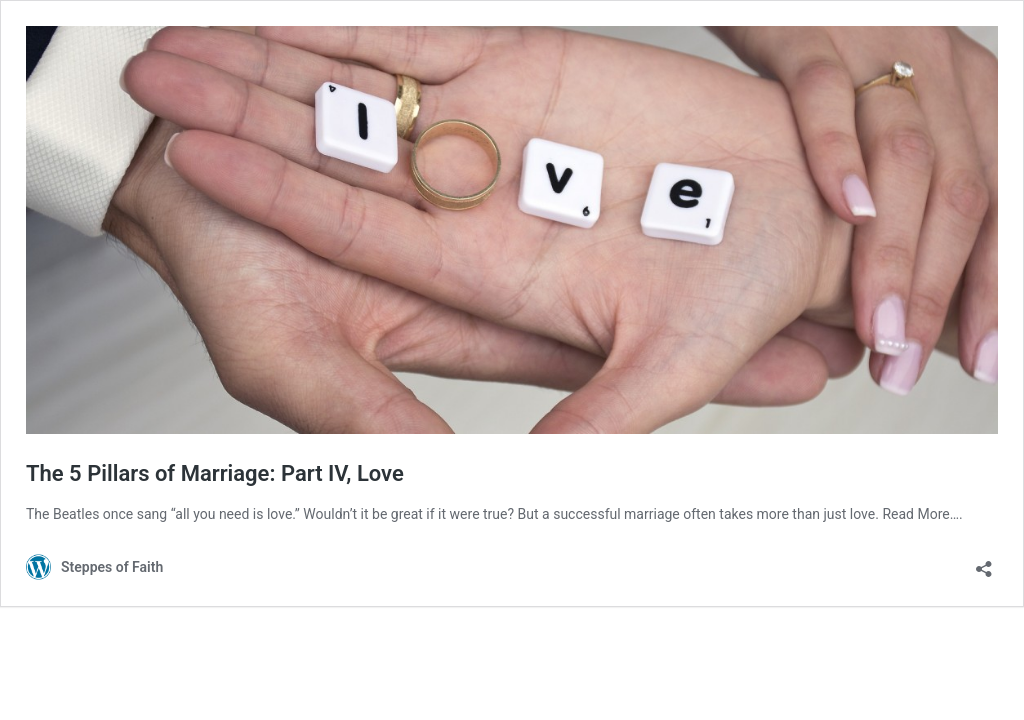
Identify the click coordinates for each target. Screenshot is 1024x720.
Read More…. (922, 514)
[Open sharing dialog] (984, 562)
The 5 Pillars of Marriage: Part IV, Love (215, 473)
